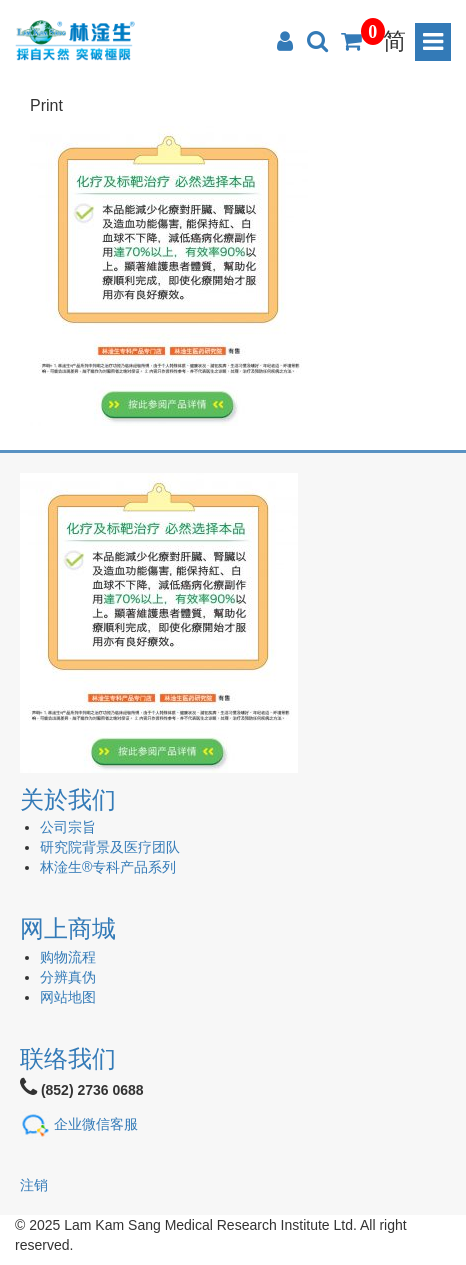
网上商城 (68, 928)
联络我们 (68, 1058)
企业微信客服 (96, 1124)
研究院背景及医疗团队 (110, 847)
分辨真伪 (68, 977)
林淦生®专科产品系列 (108, 867)
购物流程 (68, 957)
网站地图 (68, 997)
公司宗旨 (68, 827)
